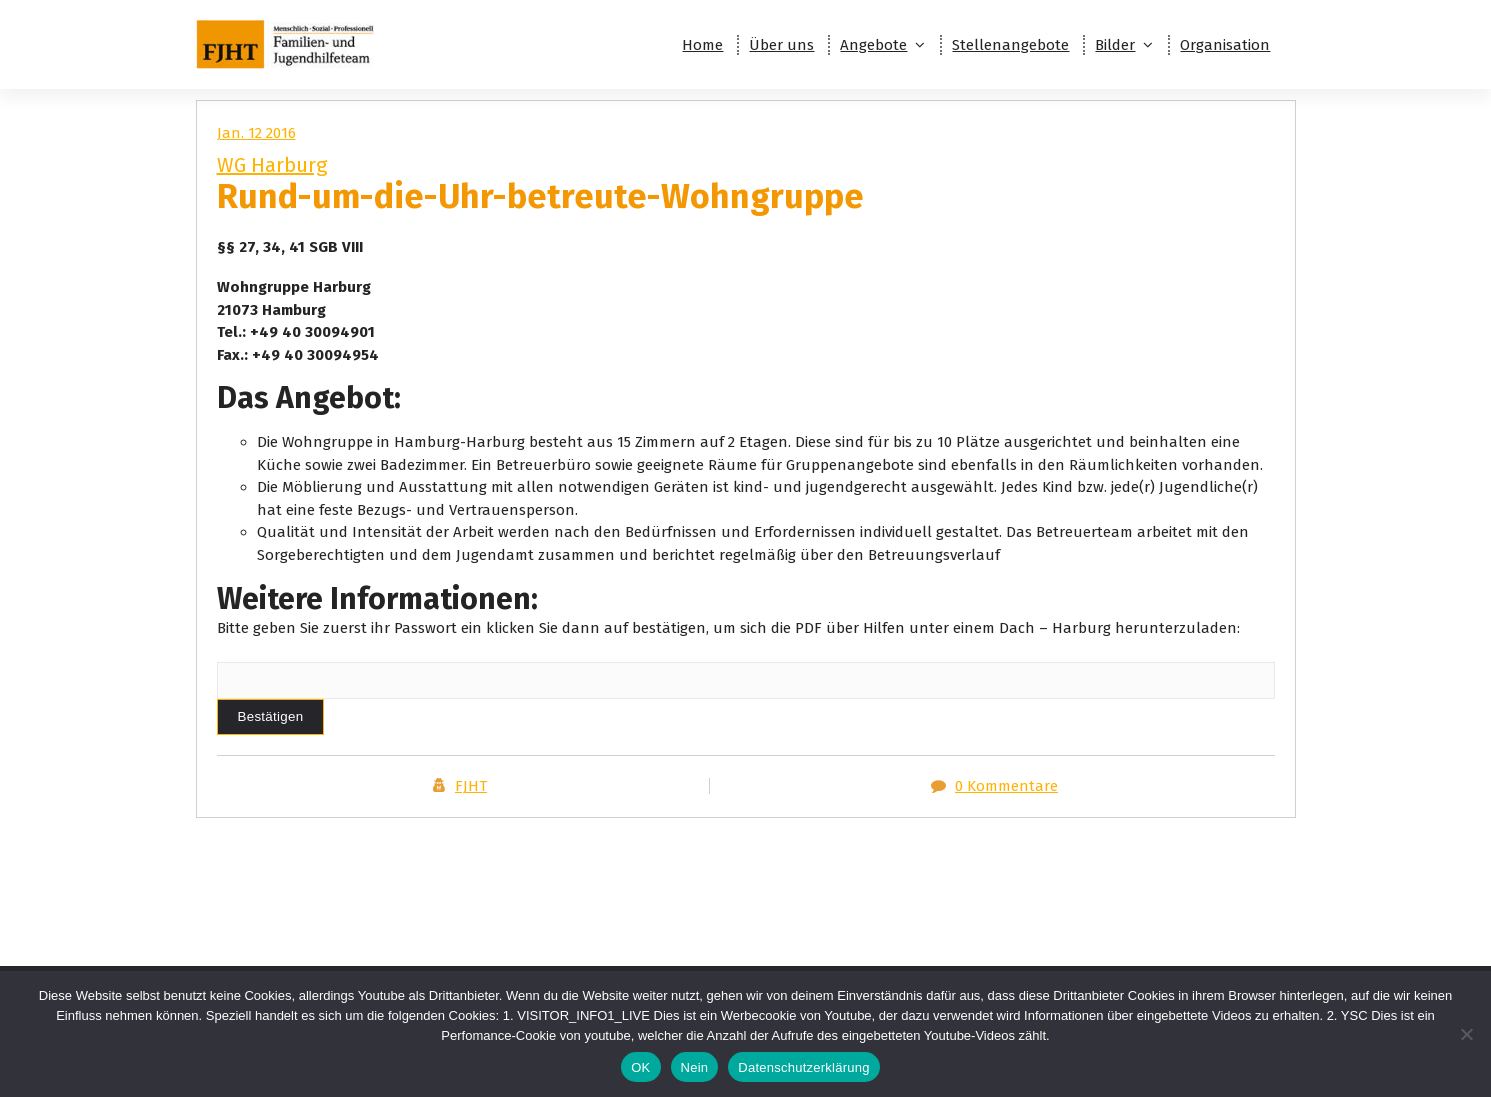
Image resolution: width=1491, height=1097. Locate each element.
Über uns (781, 45)
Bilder (1115, 45)
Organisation (1225, 45)
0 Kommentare (1006, 786)
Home (702, 45)
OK (640, 1067)
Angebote (873, 45)
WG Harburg (272, 165)
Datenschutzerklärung (803, 1067)
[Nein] (1466, 1034)
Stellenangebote (1010, 45)
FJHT (471, 786)
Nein (695, 1067)
